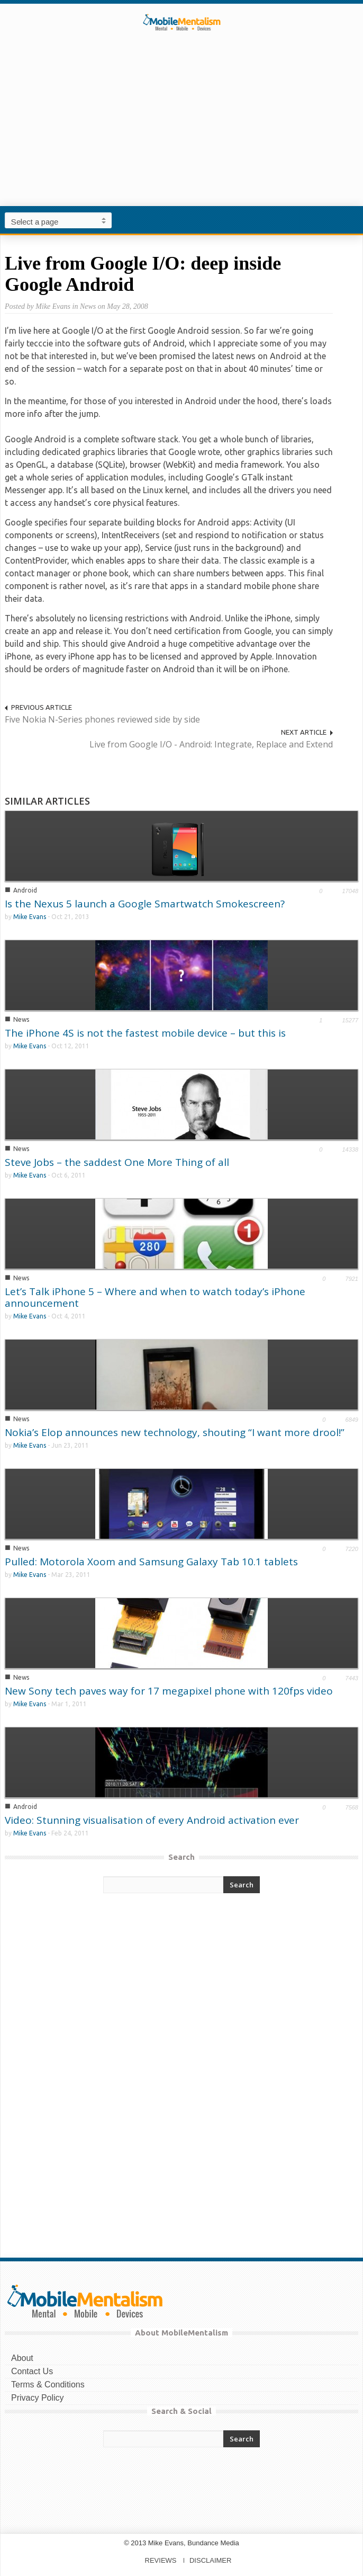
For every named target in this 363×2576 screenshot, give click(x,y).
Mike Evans (29, 916)
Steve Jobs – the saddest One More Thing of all (117, 1162)
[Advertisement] (181, 134)
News (21, 1019)
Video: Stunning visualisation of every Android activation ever (152, 1820)
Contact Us (32, 2371)
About (22, 2358)
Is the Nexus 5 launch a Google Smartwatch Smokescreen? (145, 904)
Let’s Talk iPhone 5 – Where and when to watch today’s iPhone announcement (155, 1297)
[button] (352, 220)
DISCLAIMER (210, 2560)
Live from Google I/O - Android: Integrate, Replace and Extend (211, 744)
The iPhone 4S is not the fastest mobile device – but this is (145, 1033)
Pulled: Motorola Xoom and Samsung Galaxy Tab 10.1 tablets (151, 1561)
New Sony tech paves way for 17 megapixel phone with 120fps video (169, 1691)
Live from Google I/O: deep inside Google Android (143, 274)
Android (25, 890)
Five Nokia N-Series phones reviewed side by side (102, 719)
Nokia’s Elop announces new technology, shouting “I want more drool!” (174, 1432)
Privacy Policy (37, 2397)
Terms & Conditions (48, 2384)
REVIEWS (161, 2560)
